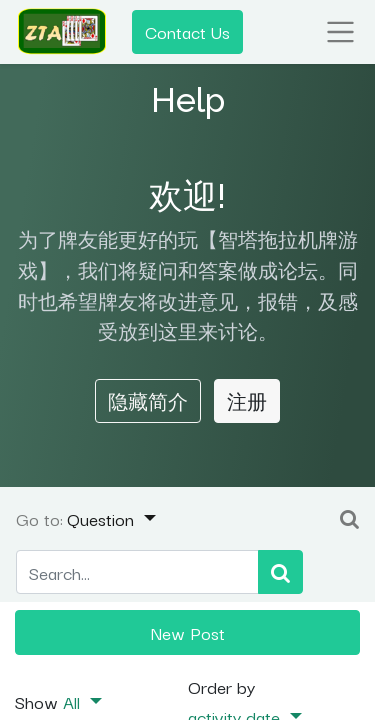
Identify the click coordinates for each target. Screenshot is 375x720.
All (74, 701)
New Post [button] (188, 632)
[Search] (280, 572)
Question (103, 518)
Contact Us (187, 31)
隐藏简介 (148, 401)
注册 (247, 401)
